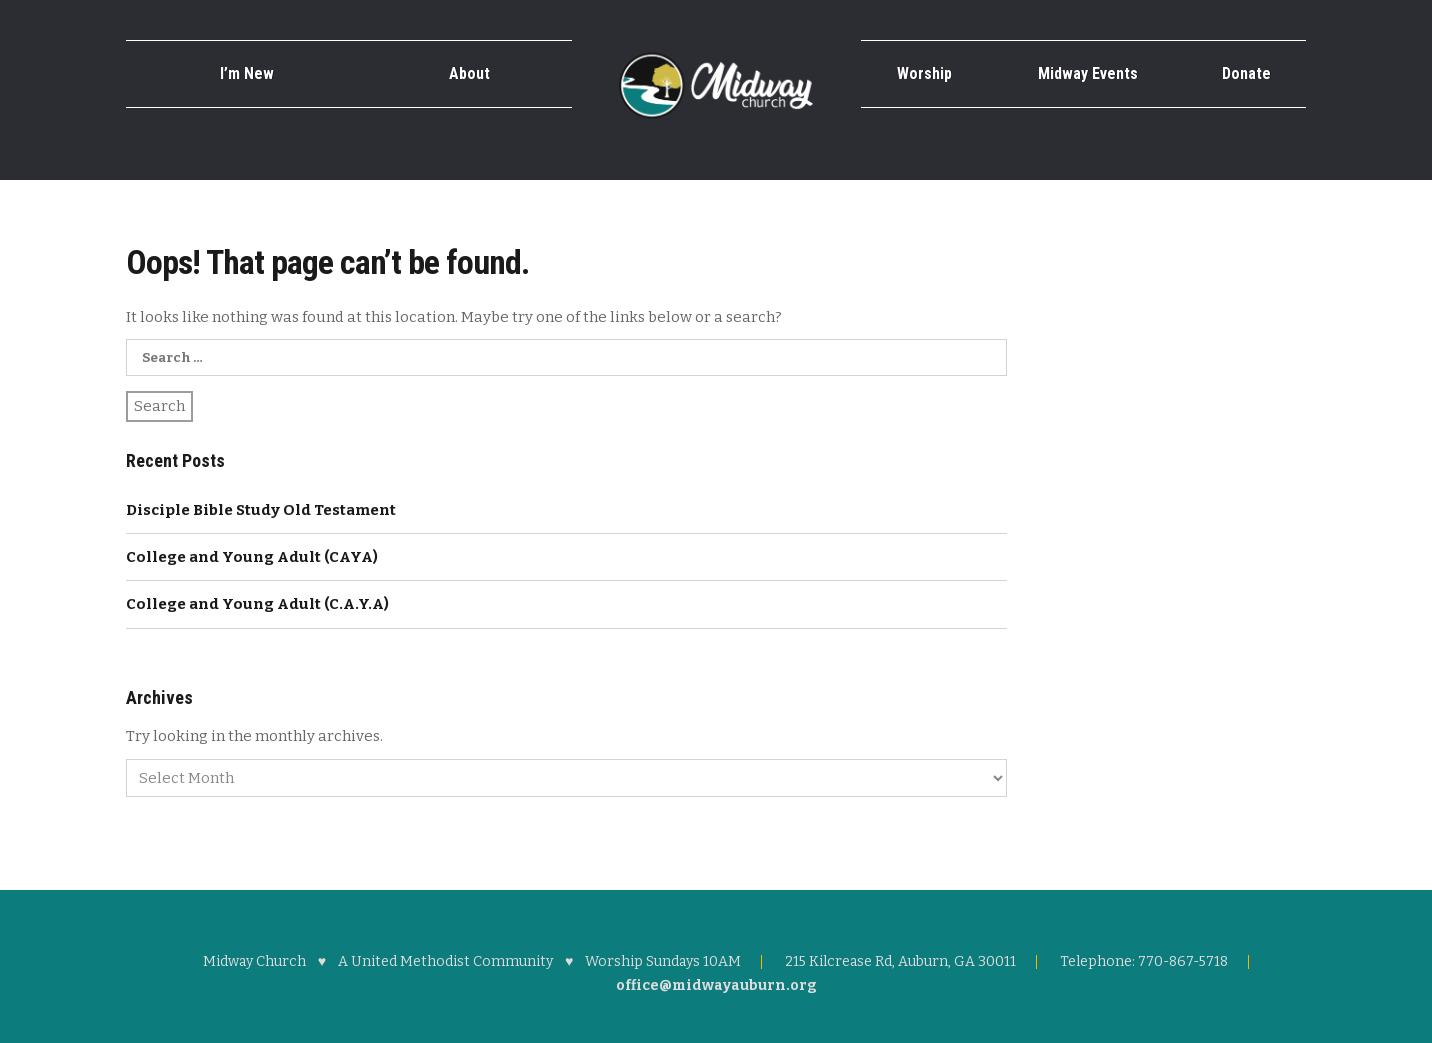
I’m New (247, 73)
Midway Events (1088, 73)
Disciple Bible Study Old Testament (261, 510)
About (469, 73)
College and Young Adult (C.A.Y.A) (257, 604)
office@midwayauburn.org (716, 985)
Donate (1246, 73)
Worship (924, 73)
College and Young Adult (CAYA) (252, 557)
